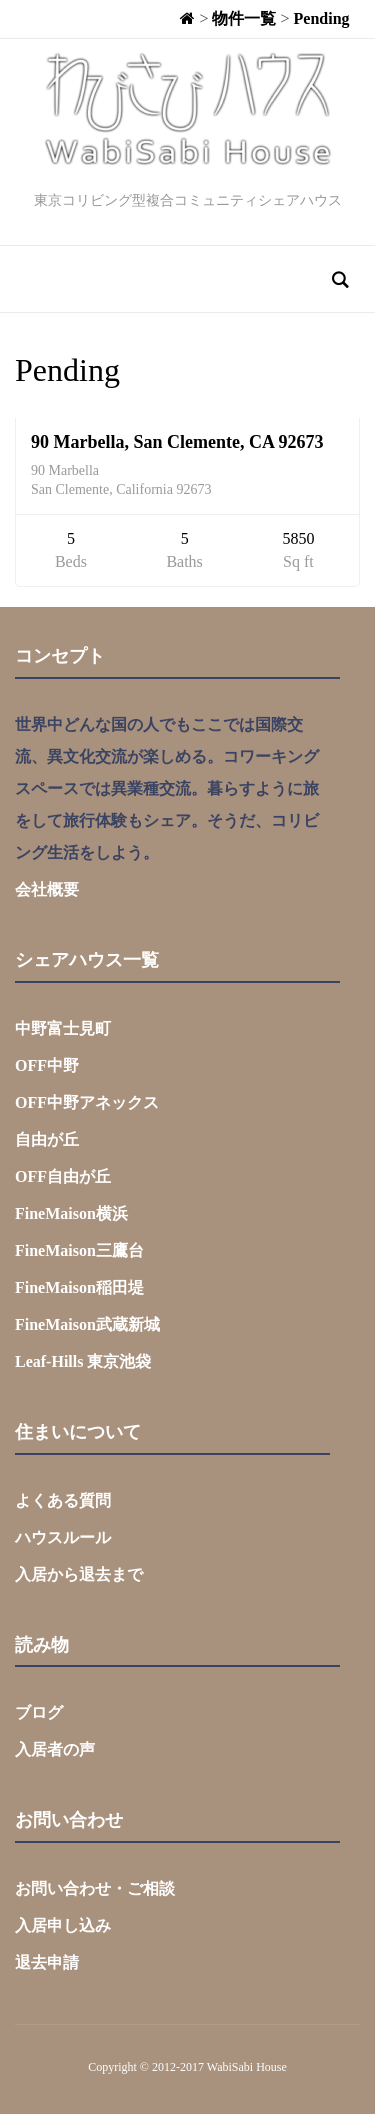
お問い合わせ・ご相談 (95, 1888)
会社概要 (47, 889)
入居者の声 (55, 1749)
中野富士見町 (63, 1028)
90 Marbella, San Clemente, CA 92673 (177, 442)
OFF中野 (47, 1065)
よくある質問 (63, 1500)
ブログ (39, 1712)
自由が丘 (47, 1139)
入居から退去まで (79, 1574)
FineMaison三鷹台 (79, 1250)
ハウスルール (63, 1537)
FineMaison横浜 (71, 1213)
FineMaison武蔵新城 (87, 1324)
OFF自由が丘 (63, 1176)
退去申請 (47, 1962)
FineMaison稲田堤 (79, 1287)
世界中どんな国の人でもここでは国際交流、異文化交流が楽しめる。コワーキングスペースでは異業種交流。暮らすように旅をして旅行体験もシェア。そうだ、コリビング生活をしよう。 (167, 788)
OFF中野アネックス (87, 1102)
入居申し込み (63, 1925)
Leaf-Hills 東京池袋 (83, 1361)
